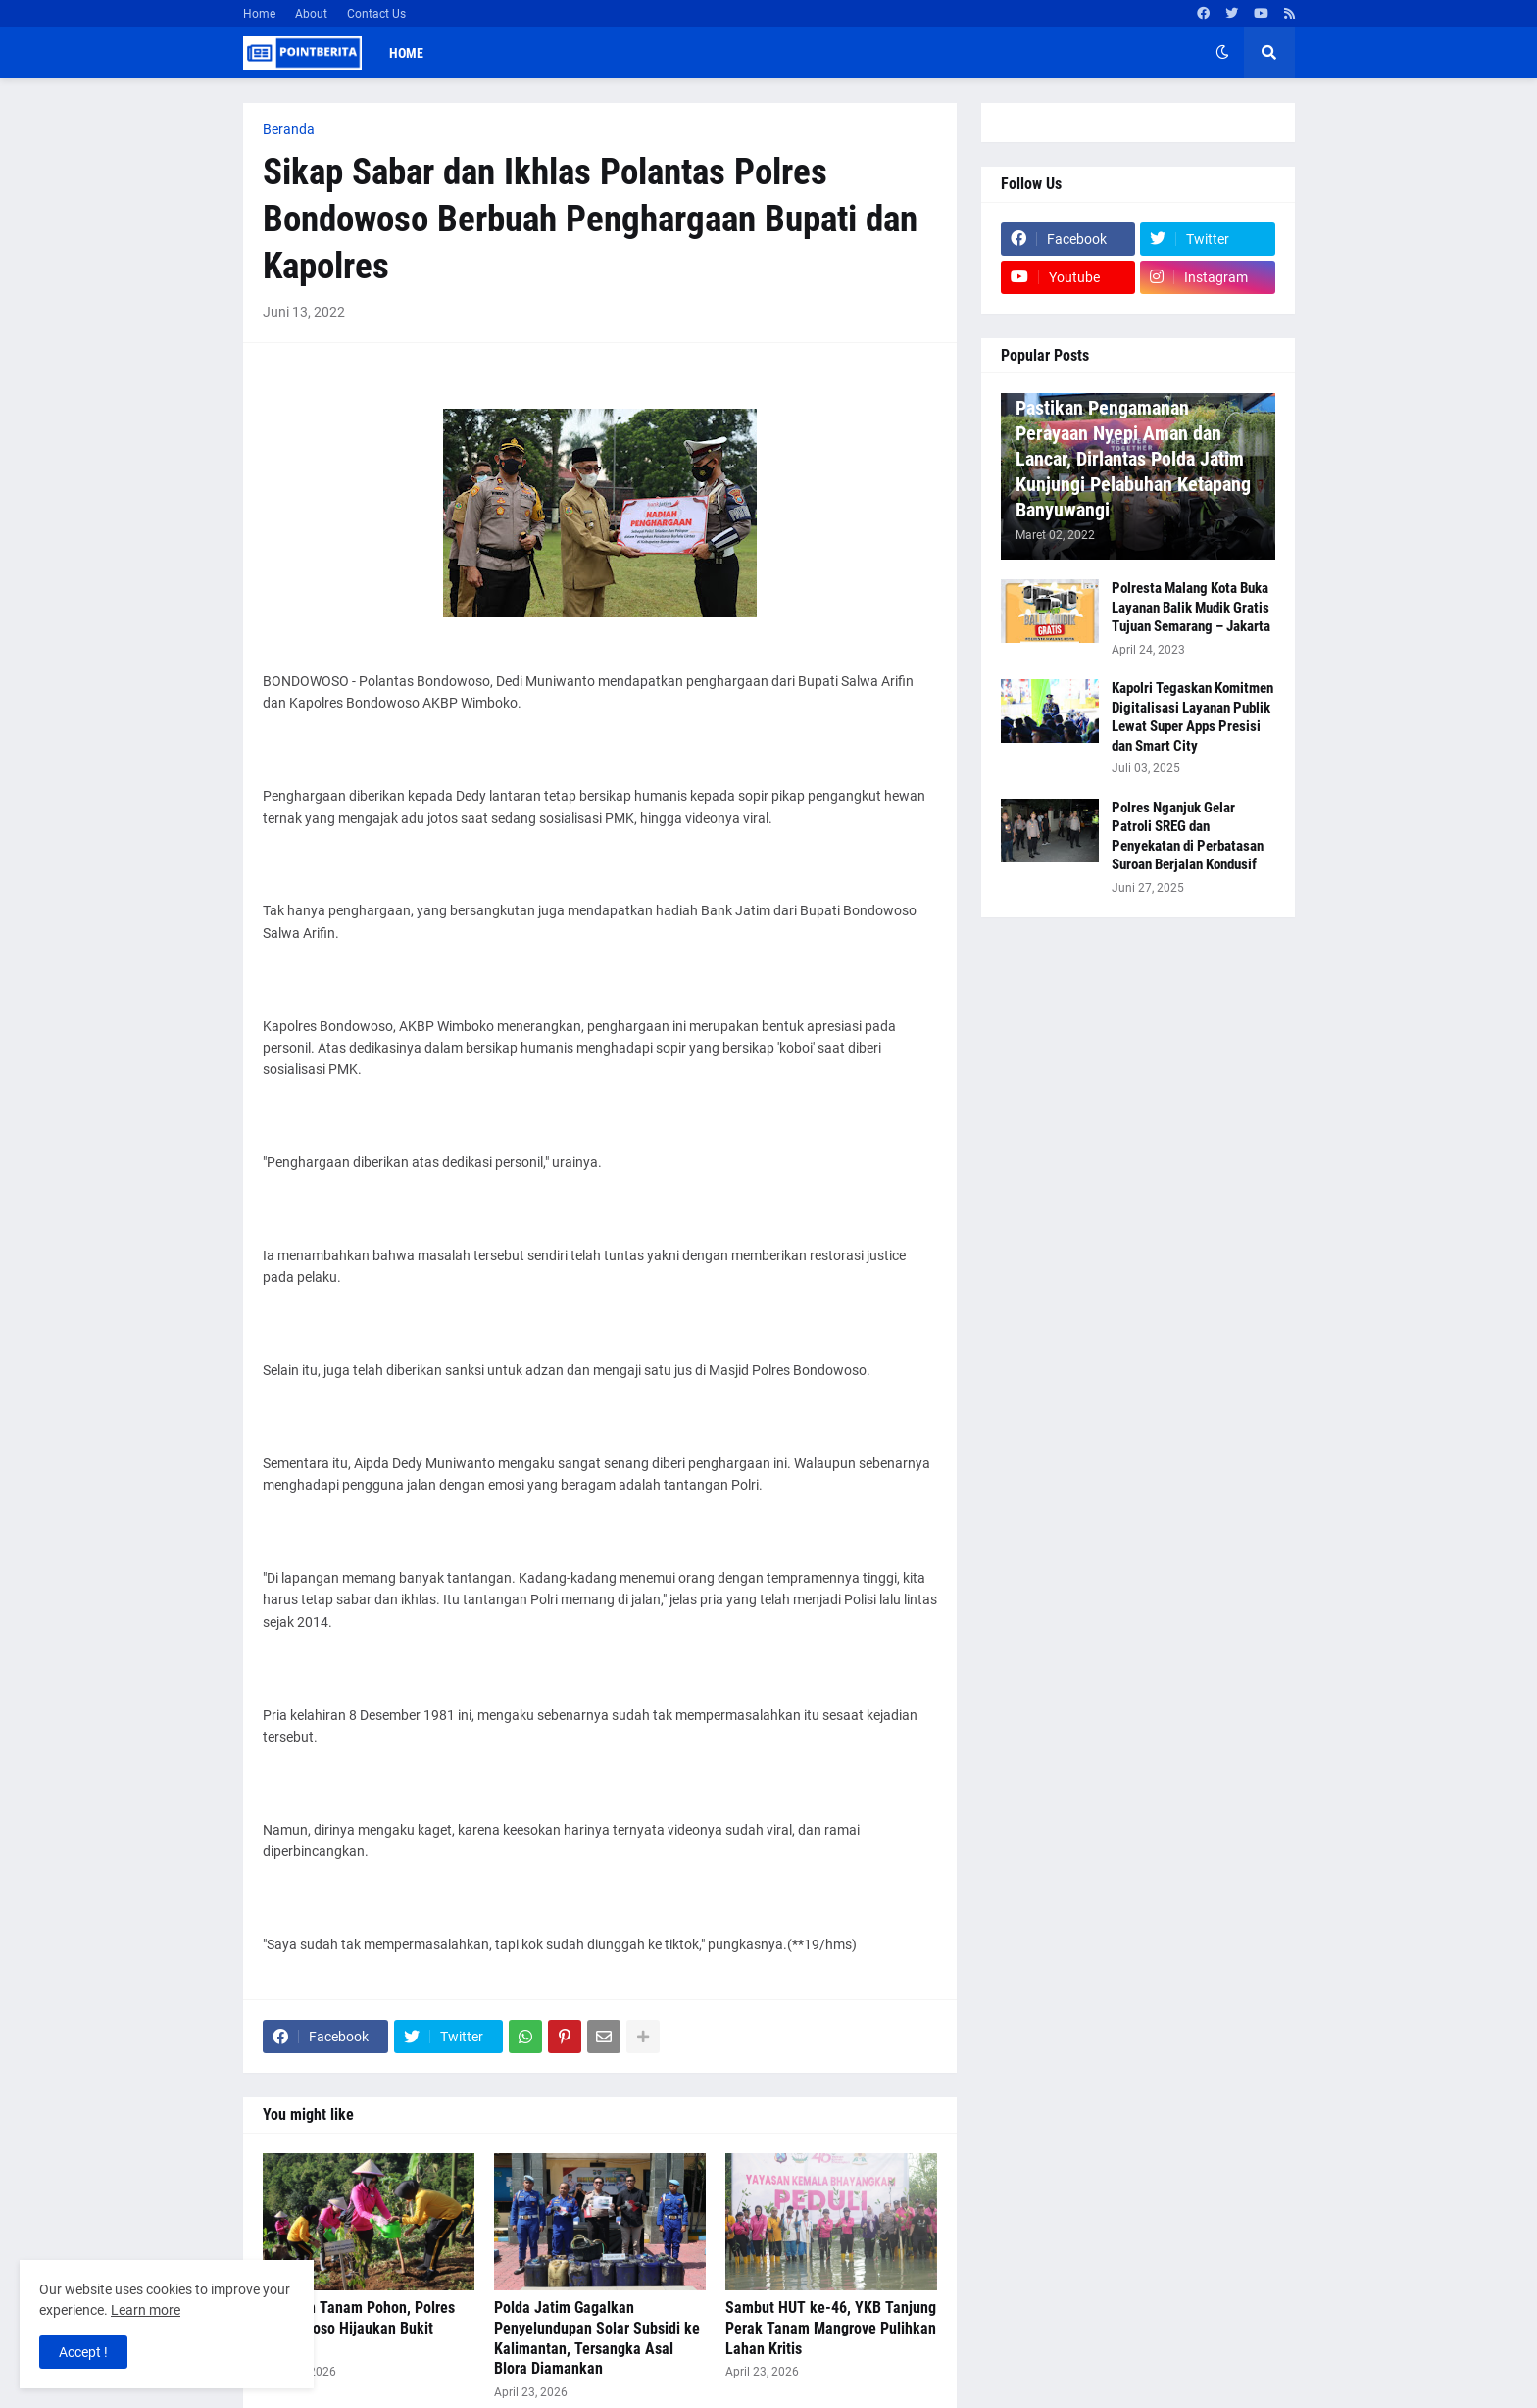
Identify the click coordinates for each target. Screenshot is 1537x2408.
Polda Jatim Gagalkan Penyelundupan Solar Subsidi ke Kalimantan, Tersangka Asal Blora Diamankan (597, 2338)
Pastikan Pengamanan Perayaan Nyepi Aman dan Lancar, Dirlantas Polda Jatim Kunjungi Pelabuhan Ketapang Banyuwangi (1133, 458)
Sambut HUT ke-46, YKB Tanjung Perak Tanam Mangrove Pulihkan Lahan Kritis (830, 2328)
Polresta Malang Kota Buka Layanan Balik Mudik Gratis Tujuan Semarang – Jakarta (1191, 607)
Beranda (289, 129)
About (311, 14)
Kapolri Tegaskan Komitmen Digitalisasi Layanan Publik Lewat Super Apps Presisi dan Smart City (1192, 717)
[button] (1222, 52)
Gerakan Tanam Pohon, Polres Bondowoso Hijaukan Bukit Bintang (359, 2328)
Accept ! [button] (83, 2352)
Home (259, 14)
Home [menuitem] (406, 53)
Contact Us (376, 14)
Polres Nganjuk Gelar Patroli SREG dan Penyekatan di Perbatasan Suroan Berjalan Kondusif (1188, 836)
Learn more (145, 2310)
